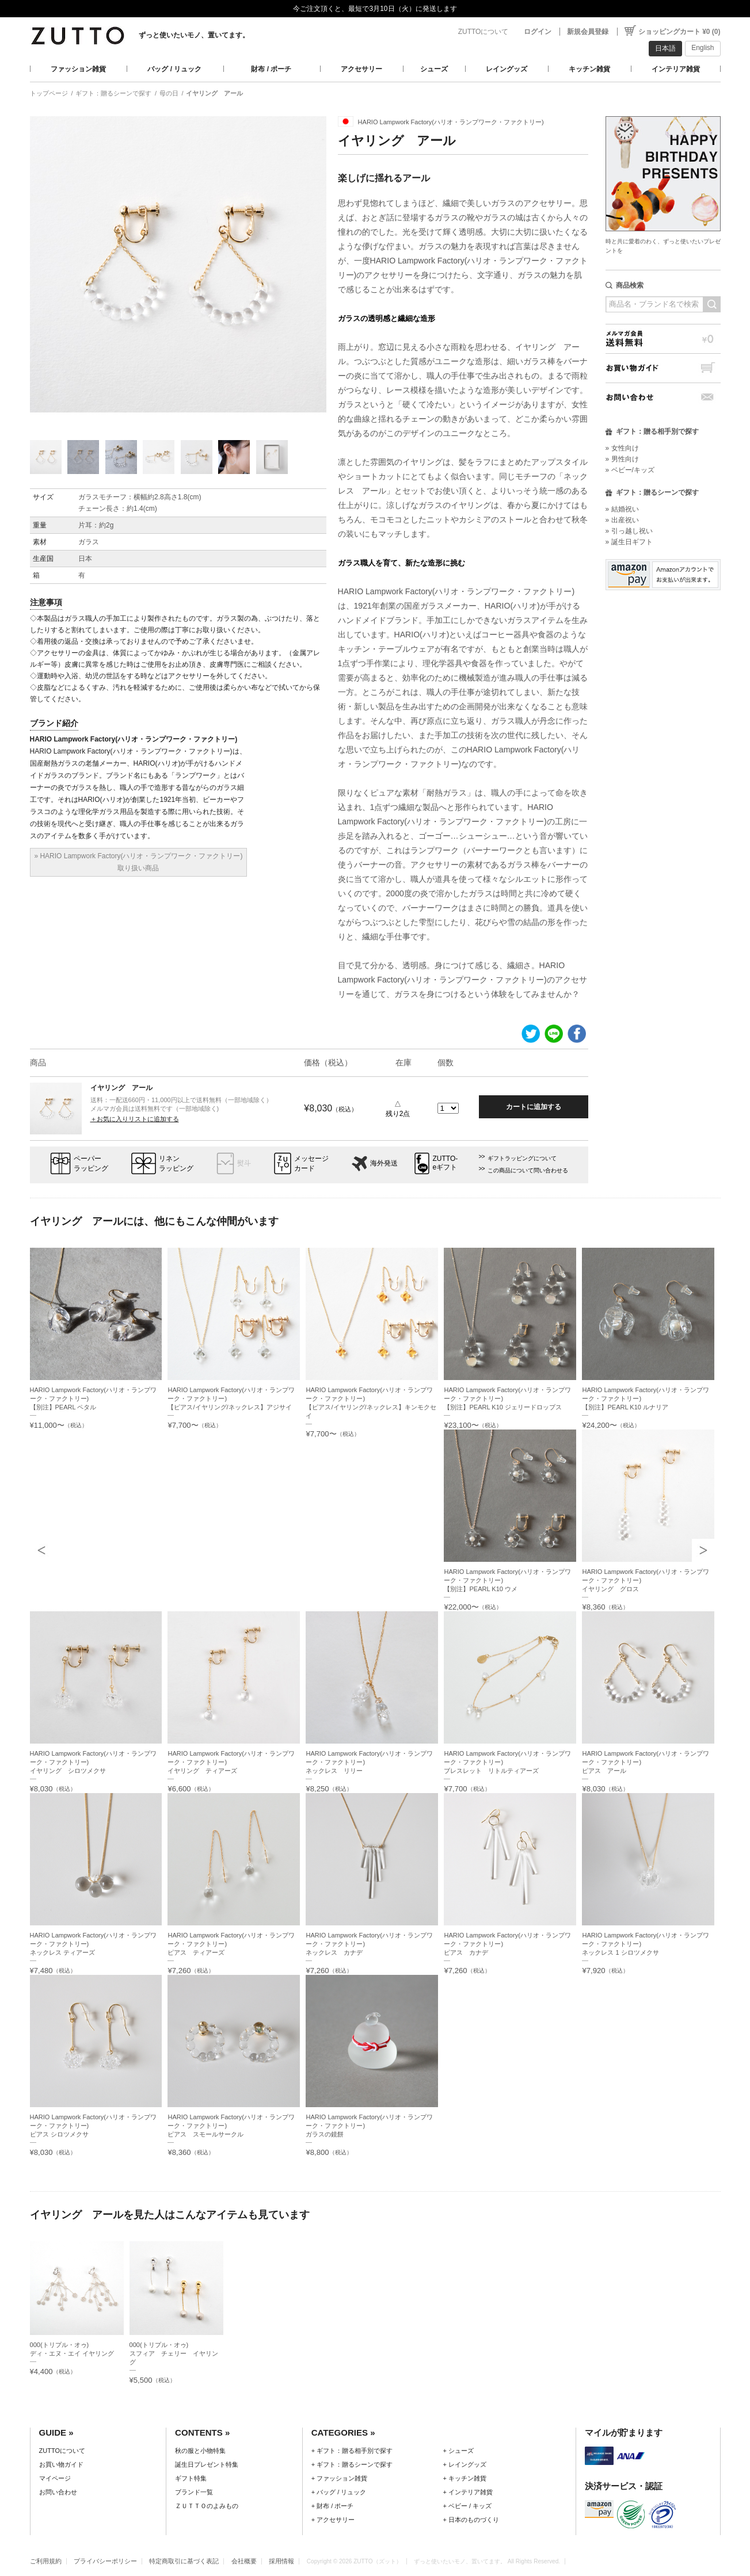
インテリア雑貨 (676, 69)
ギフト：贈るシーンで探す (113, 93)
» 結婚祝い (622, 509)
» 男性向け (622, 459)
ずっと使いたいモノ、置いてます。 (194, 35)
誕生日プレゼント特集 (206, 2464)
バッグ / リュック (174, 69)
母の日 (168, 93)
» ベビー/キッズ (630, 470)
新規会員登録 (587, 32)
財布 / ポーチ (271, 69)
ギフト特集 (191, 2478)
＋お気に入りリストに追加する (134, 1118)
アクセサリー (361, 69)
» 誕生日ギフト (629, 542)
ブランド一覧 (194, 2492)
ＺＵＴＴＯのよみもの (206, 2505)
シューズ (434, 69)
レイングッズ (506, 69)
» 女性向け (622, 448)
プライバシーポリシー (105, 2561)
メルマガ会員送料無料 (663, 338)
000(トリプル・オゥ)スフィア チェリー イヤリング (174, 2353)
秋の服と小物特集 (200, 2450)
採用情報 (281, 2561)
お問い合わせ (663, 397)
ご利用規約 (46, 2561)
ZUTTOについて (483, 32)
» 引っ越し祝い (629, 531)
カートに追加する (533, 1107)
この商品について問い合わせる (528, 1170)
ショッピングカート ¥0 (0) (679, 32)
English (702, 48)
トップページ (49, 93)
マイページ (55, 2478)
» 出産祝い (622, 520)
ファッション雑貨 (78, 69)
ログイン (537, 32)
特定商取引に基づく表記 (184, 2561)
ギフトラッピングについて (522, 1158)
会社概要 (244, 2561)
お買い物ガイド (663, 368)
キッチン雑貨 (589, 69)
